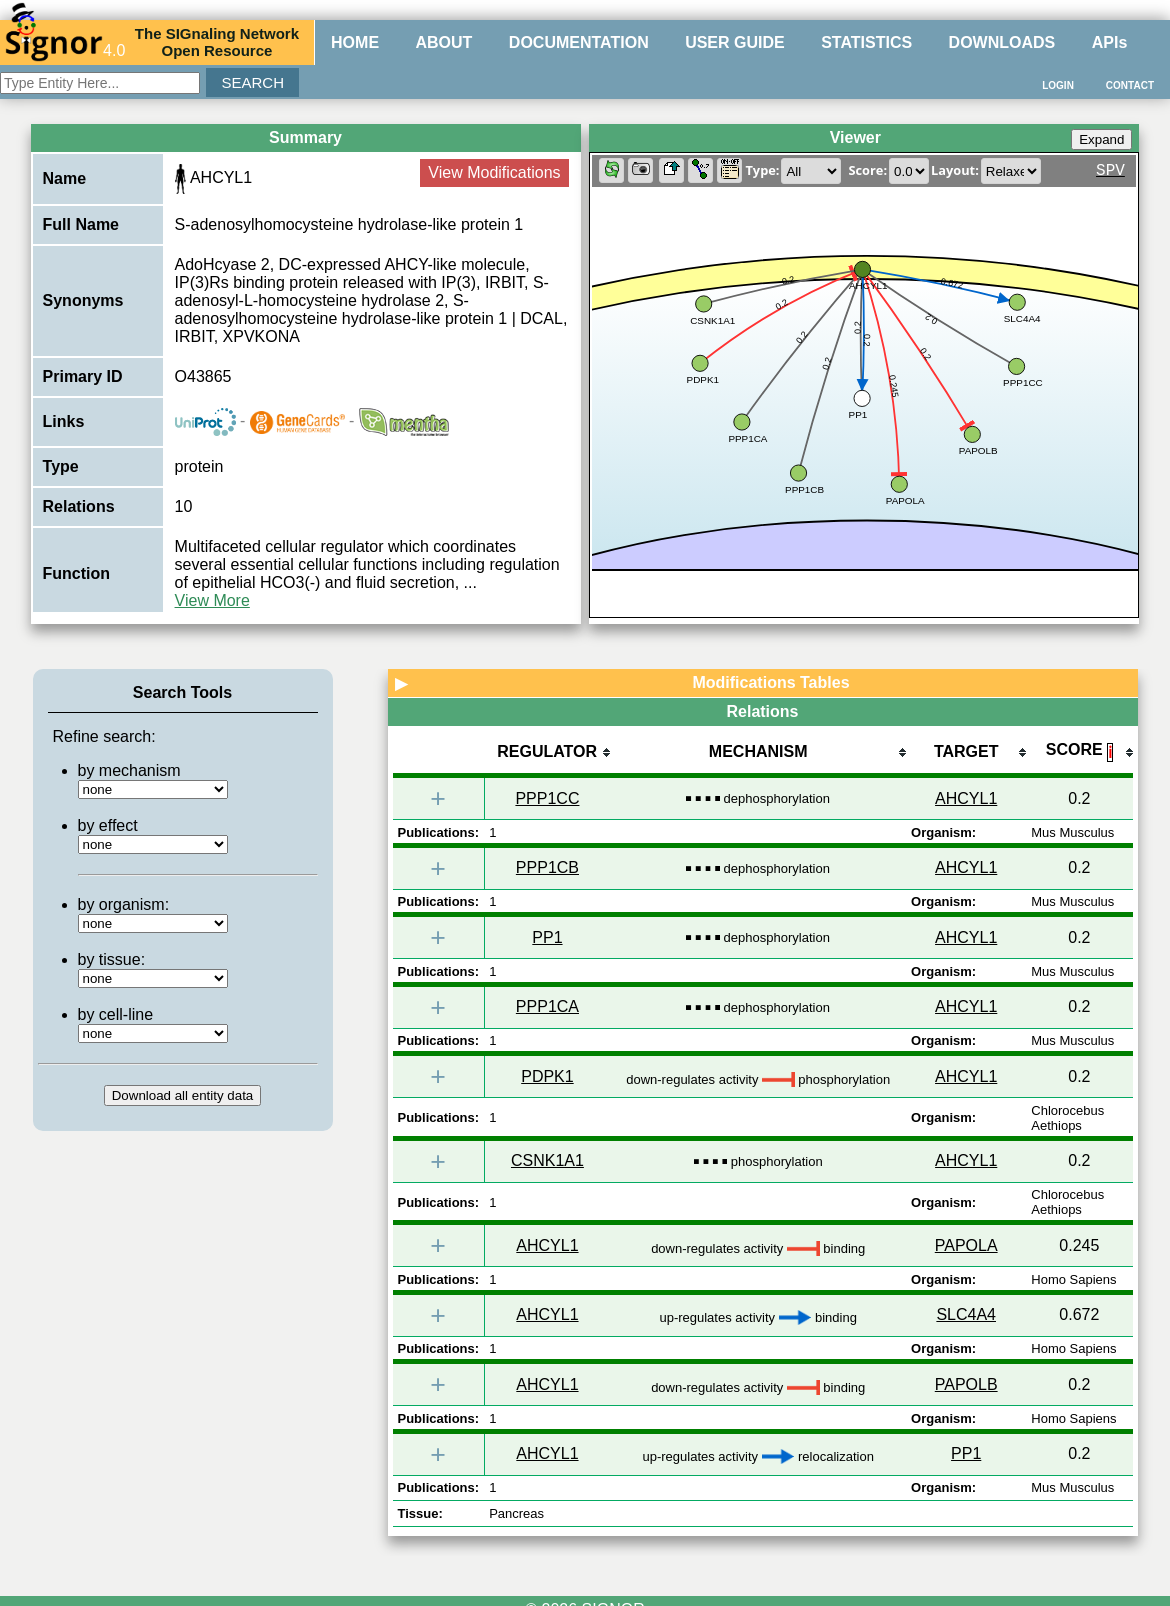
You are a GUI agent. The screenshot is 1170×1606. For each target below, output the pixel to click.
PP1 (547, 937)
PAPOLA (966, 1245)
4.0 (65, 42)
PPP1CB (547, 867)
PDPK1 (547, 1076)
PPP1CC (547, 798)
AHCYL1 (966, 798)
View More (212, 600)
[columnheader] (547, 753)
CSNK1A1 (547, 1160)
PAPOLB (966, 1384)
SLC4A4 (966, 1314)
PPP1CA (547, 1006)
